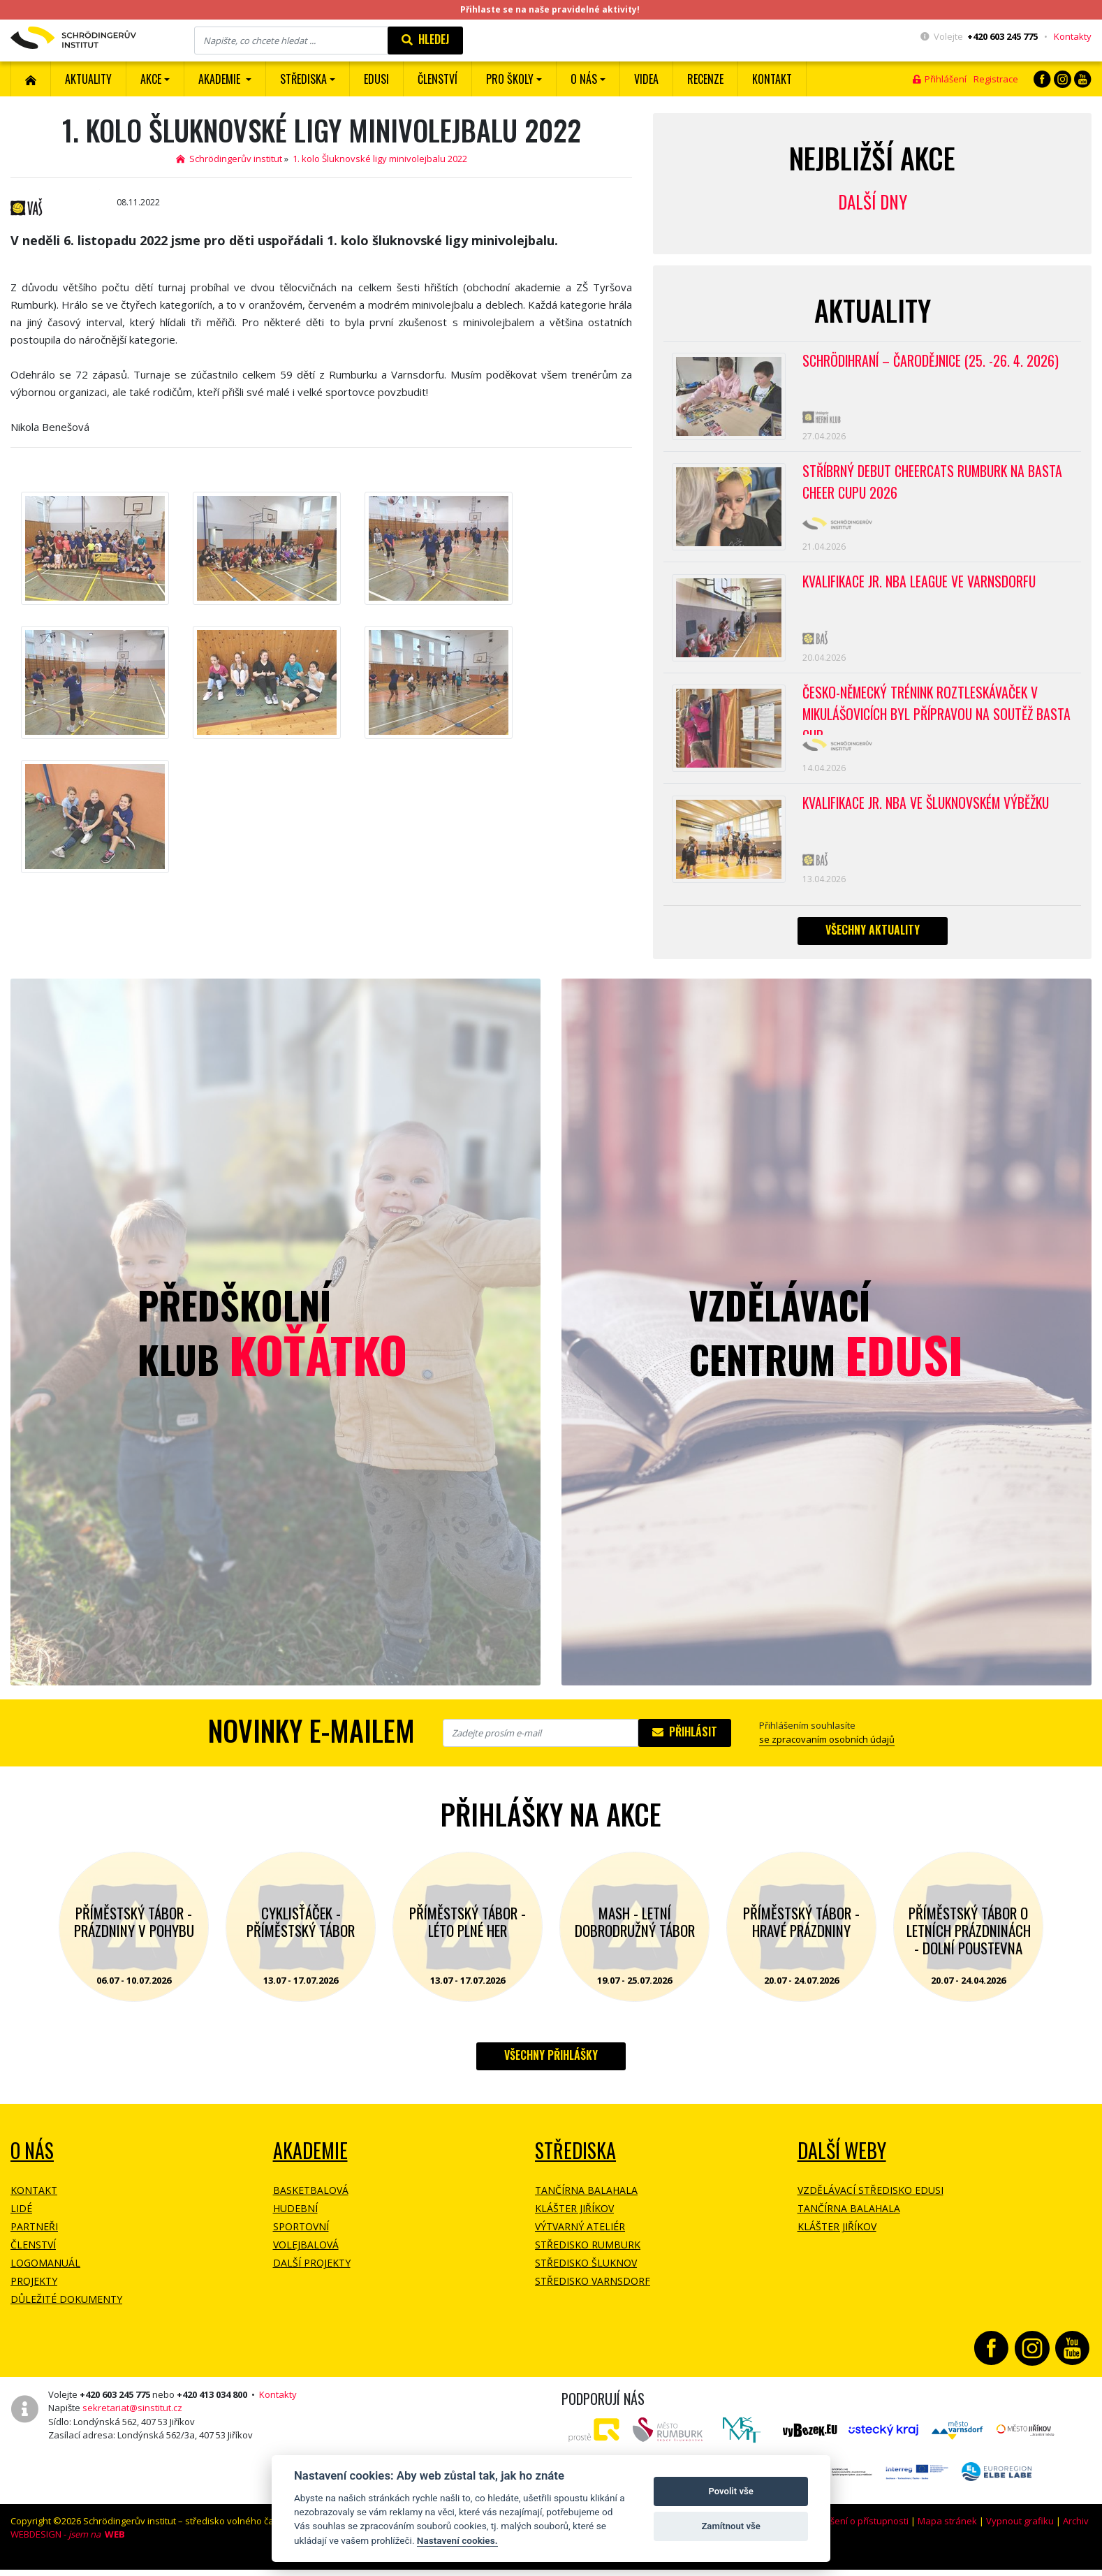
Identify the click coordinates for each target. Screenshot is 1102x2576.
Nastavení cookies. (457, 2540)
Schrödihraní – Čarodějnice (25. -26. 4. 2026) (932, 361)
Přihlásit (684, 1742)
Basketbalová (310, 2201)
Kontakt (772, 79)
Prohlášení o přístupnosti (855, 2532)
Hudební (295, 2219)
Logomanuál (45, 2274)
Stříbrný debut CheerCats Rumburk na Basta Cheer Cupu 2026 (935, 484)
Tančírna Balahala (586, 2201)
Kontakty (1073, 36)
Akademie (310, 2161)
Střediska (575, 2161)
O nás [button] (584, 79)
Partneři (34, 2237)
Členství (33, 2255)
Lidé (21, 2219)
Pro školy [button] (510, 79)
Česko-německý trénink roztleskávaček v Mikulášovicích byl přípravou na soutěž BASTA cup (922, 716)
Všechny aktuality (872, 940)
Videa (646, 79)
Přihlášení (940, 79)
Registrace (996, 79)
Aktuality (88, 79)
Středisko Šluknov (586, 2274)
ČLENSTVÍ (437, 79)
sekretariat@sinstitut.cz (132, 2419)
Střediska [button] (303, 79)
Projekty (33, 2292)
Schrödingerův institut (229, 158)
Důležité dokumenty (66, 2310)
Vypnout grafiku (1020, 2532)
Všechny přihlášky (551, 2066)
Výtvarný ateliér (580, 2237)
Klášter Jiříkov (574, 2219)
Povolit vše (730, 2491)
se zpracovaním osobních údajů (827, 1750)
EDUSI (376, 79)
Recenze (705, 79)
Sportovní (301, 2237)
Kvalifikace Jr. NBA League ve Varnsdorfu (921, 586)
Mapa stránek (947, 2532)
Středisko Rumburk (587, 2255)
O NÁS (32, 2161)
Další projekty (312, 2274)
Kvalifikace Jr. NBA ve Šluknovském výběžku (929, 812)
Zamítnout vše (730, 2526)
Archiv (1076, 2532)
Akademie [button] (220, 79)
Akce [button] (150, 79)
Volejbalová (306, 2255)
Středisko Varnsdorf (592, 2292)
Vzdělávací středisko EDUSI (870, 2201)
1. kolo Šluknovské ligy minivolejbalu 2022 (380, 158)
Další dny (872, 201)
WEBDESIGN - (67, 2545)
